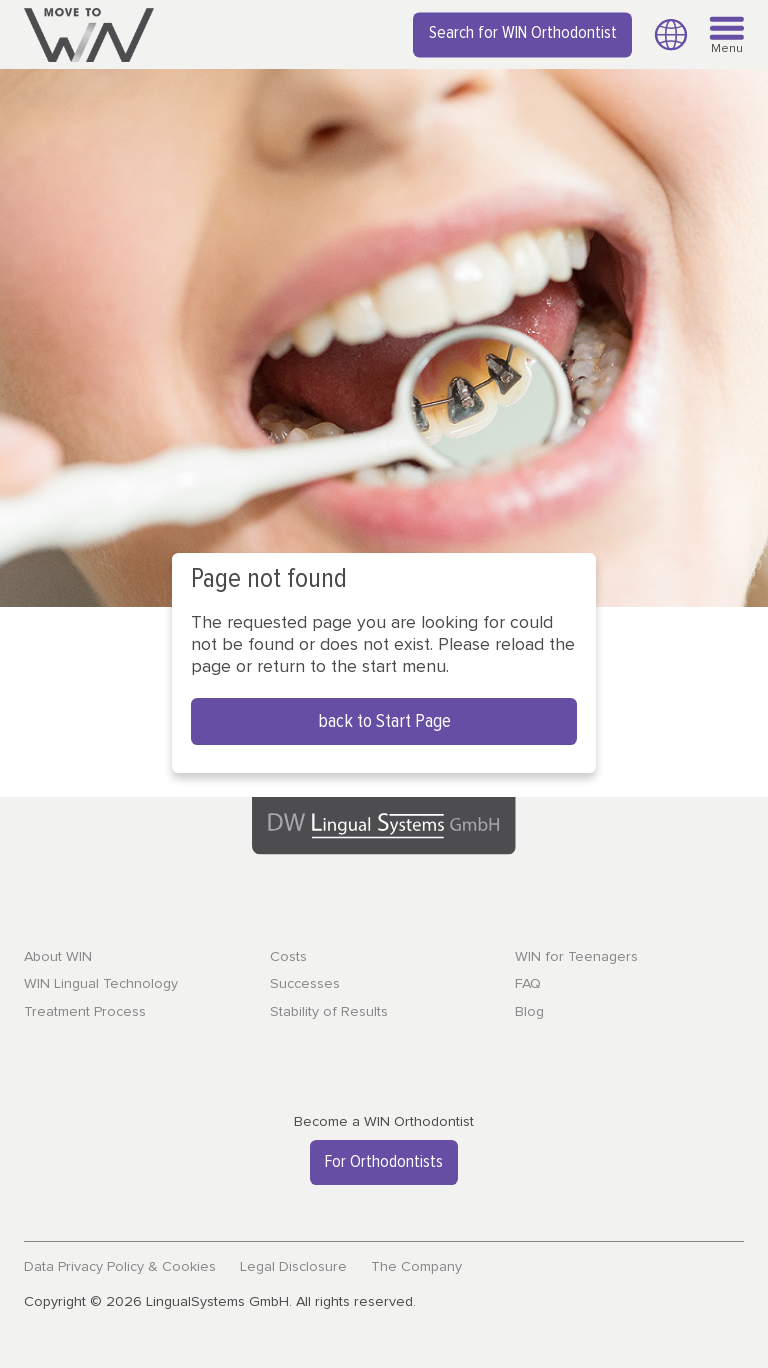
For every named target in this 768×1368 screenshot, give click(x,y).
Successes (305, 984)
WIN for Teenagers (576, 957)
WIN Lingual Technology (101, 984)
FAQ (528, 984)
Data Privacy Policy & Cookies (120, 1267)
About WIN (58, 957)
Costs (288, 957)
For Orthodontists (384, 1162)
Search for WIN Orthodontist (523, 34)
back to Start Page (384, 721)
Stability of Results (329, 1012)
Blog (529, 1012)
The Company (416, 1267)
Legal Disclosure (293, 1267)
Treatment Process (85, 1012)
